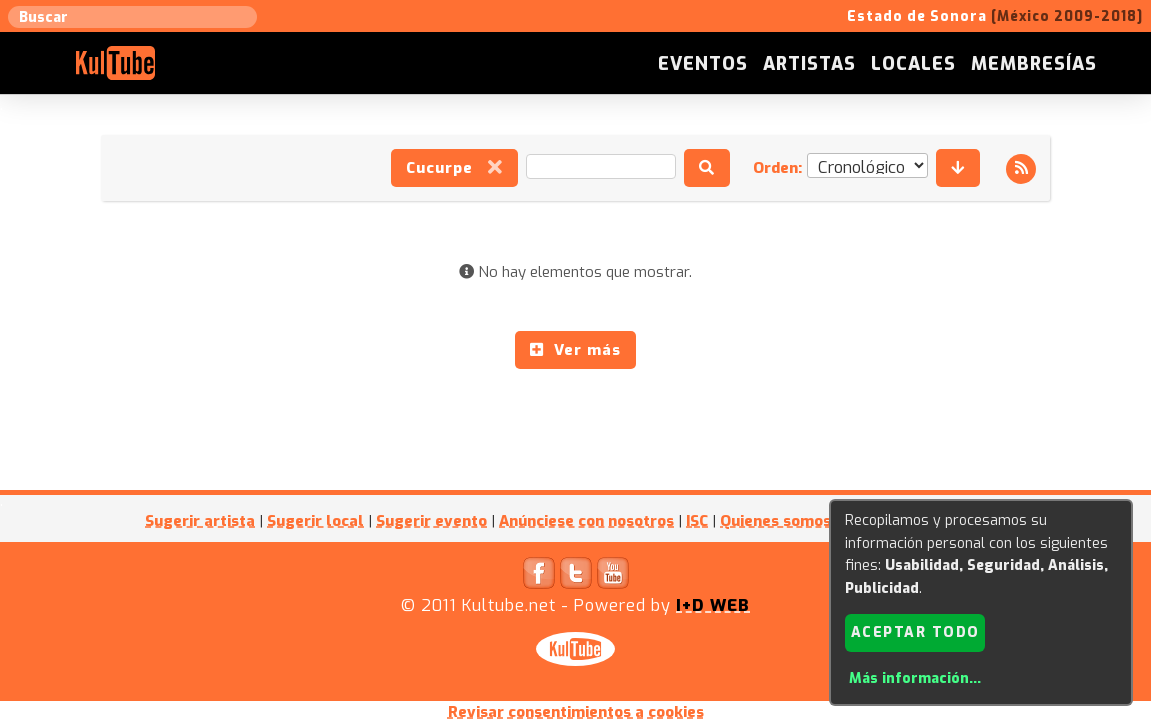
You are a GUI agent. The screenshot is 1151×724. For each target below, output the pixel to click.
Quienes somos (775, 521)
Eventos (703, 64)
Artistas (809, 64)
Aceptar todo (915, 632)
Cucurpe (454, 168)
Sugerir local (315, 521)
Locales (913, 64)
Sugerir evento (431, 521)
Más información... (915, 678)
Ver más (575, 350)
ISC (697, 521)
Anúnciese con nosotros (586, 521)
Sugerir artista (200, 521)
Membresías (1034, 64)
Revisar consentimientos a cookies (576, 712)
